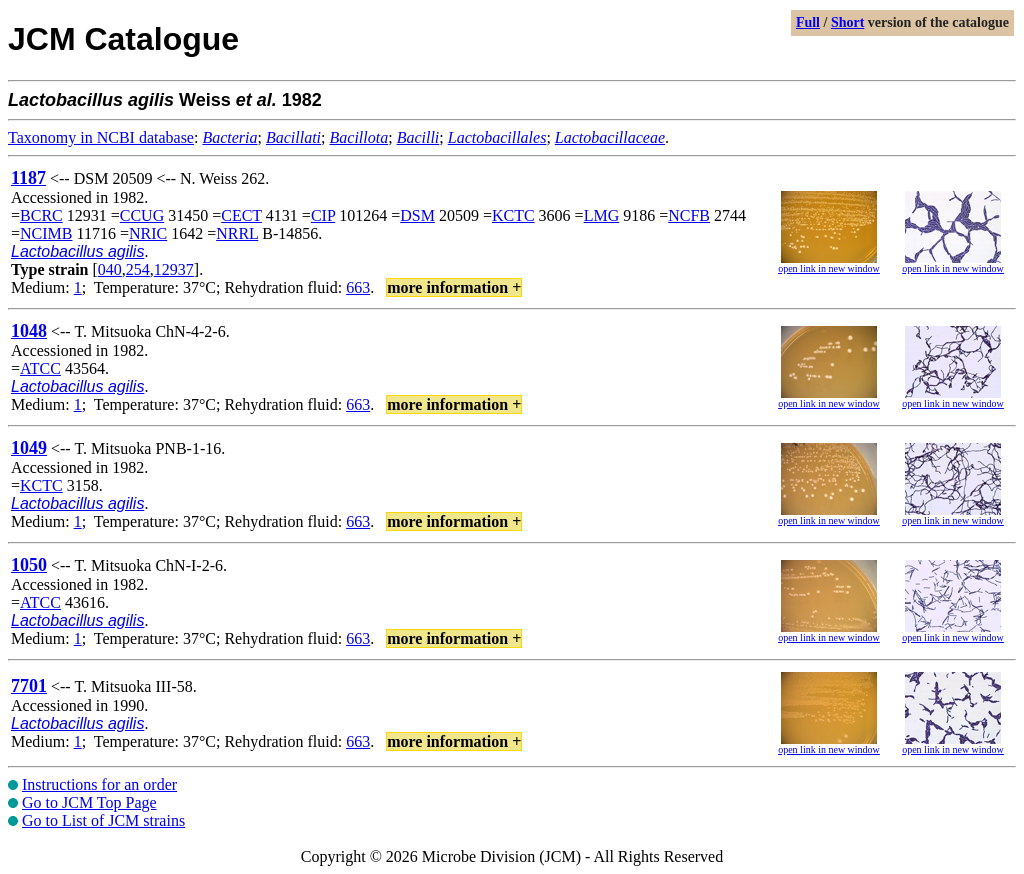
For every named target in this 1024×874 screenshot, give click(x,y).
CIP (323, 215)
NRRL (237, 233)
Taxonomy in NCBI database (101, 137)
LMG (602, 215)
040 (110, 269)
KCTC (513, 215)
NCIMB (46, 233)
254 (138, 269)
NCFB (689, 215)
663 (358, 287)
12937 (174, 269)
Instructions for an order (99, 784)
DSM (417, 215)
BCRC (41, 215)
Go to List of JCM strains (103, 820)
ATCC (40, 368)
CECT (241, 215)
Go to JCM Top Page (89, 802)
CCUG (142, 215)
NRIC (148, 233)
